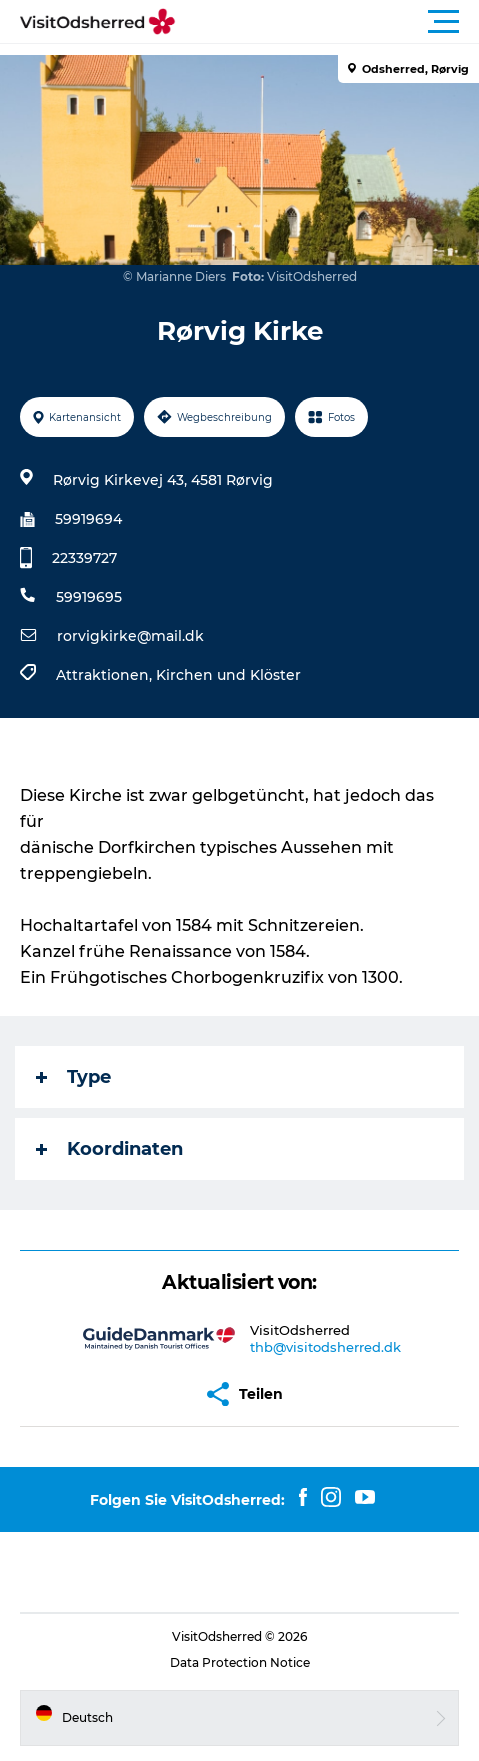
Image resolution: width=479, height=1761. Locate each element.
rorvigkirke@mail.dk (130, 636)
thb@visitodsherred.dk (325, 1347)
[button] (329, 22)
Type (73, 1077)
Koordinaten (109, 1149)
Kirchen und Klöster (228, 675)
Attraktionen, (106, 675)
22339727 (84, 558)
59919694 (88, 519)
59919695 (89, 597)
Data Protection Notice (240, 1662)
